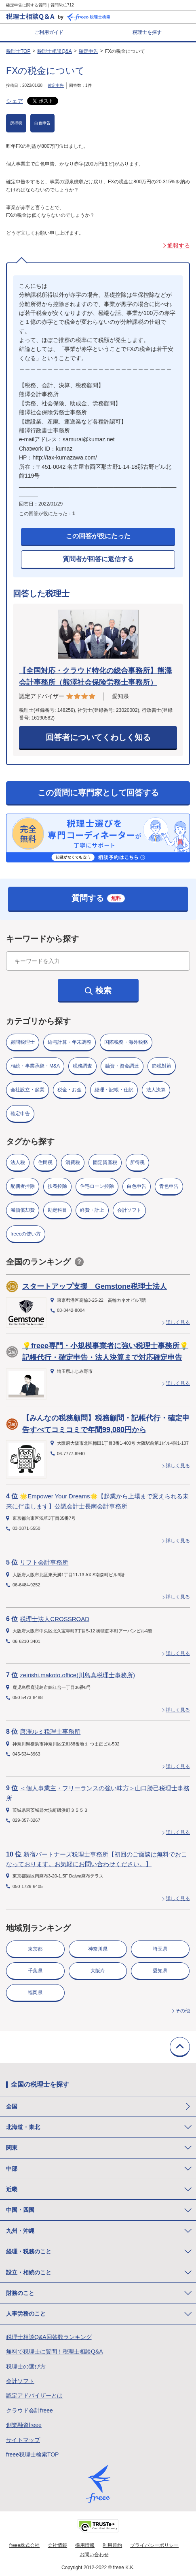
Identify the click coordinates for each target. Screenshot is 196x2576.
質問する (98, 898)
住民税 (45, 1162)
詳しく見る (178, 1322)
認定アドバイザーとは (34, 2395)
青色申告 (169, 1186)
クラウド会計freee (29, 2410)
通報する (178, 245)
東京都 (35, 1949)
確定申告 (88, 51)
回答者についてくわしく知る (98, 737)
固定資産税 (105, 1162)
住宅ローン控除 (97, 1186)
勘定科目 (57, 1210)
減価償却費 (23, 1210)
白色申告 (42, 123)
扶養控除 (57, 1186)
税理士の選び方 (26, 2366)
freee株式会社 (24, 2545)
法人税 (18, 1162)
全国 (11, 2106)
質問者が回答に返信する (98, 559)
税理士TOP (18, 51)
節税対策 (161, 1066)
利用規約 (112, 2545)
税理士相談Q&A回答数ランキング (49, 2337)
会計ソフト (129, 1210)
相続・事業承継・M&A (35, 1066)
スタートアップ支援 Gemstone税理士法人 (94, 1286)
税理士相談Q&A (54, 51)
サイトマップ (23, 2440)
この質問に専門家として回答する (98, 792)
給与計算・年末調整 (69, 1042)
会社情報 (57, 2545)
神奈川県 (97, 1949)
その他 (182, 2011)
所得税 (16, 123)
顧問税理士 (23, 1042)
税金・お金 (69, 1090)
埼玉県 (160, 1949)
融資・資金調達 (122, 1066)
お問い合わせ (94, 2554)
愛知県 (160, 1971)
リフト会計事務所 (44, 1562)
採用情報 (85, 2545)
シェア (14, 101)
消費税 (72, 1162)
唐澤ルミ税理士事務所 (50, 1731)
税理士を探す (147, 32)
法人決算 (156, 1090)
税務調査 (82, 1066)
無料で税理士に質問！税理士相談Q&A (54, 2351)
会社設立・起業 (27, 1090)
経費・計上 (92, 1210)
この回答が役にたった (98, 536)
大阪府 (98, 1971)
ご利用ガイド (48, 32)
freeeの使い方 (26, 1234)
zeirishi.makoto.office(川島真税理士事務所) (77, 1675)
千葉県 (35, 1971)
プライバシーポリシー (154, 2545)
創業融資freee (24, 2425)
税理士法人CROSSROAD (54, 1618)
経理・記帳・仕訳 (114, 1090)
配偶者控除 (23, 1186)
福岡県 (35, 1992)
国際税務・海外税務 (126, 1042)
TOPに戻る (180, 2047)
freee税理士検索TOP (32, 2454)
